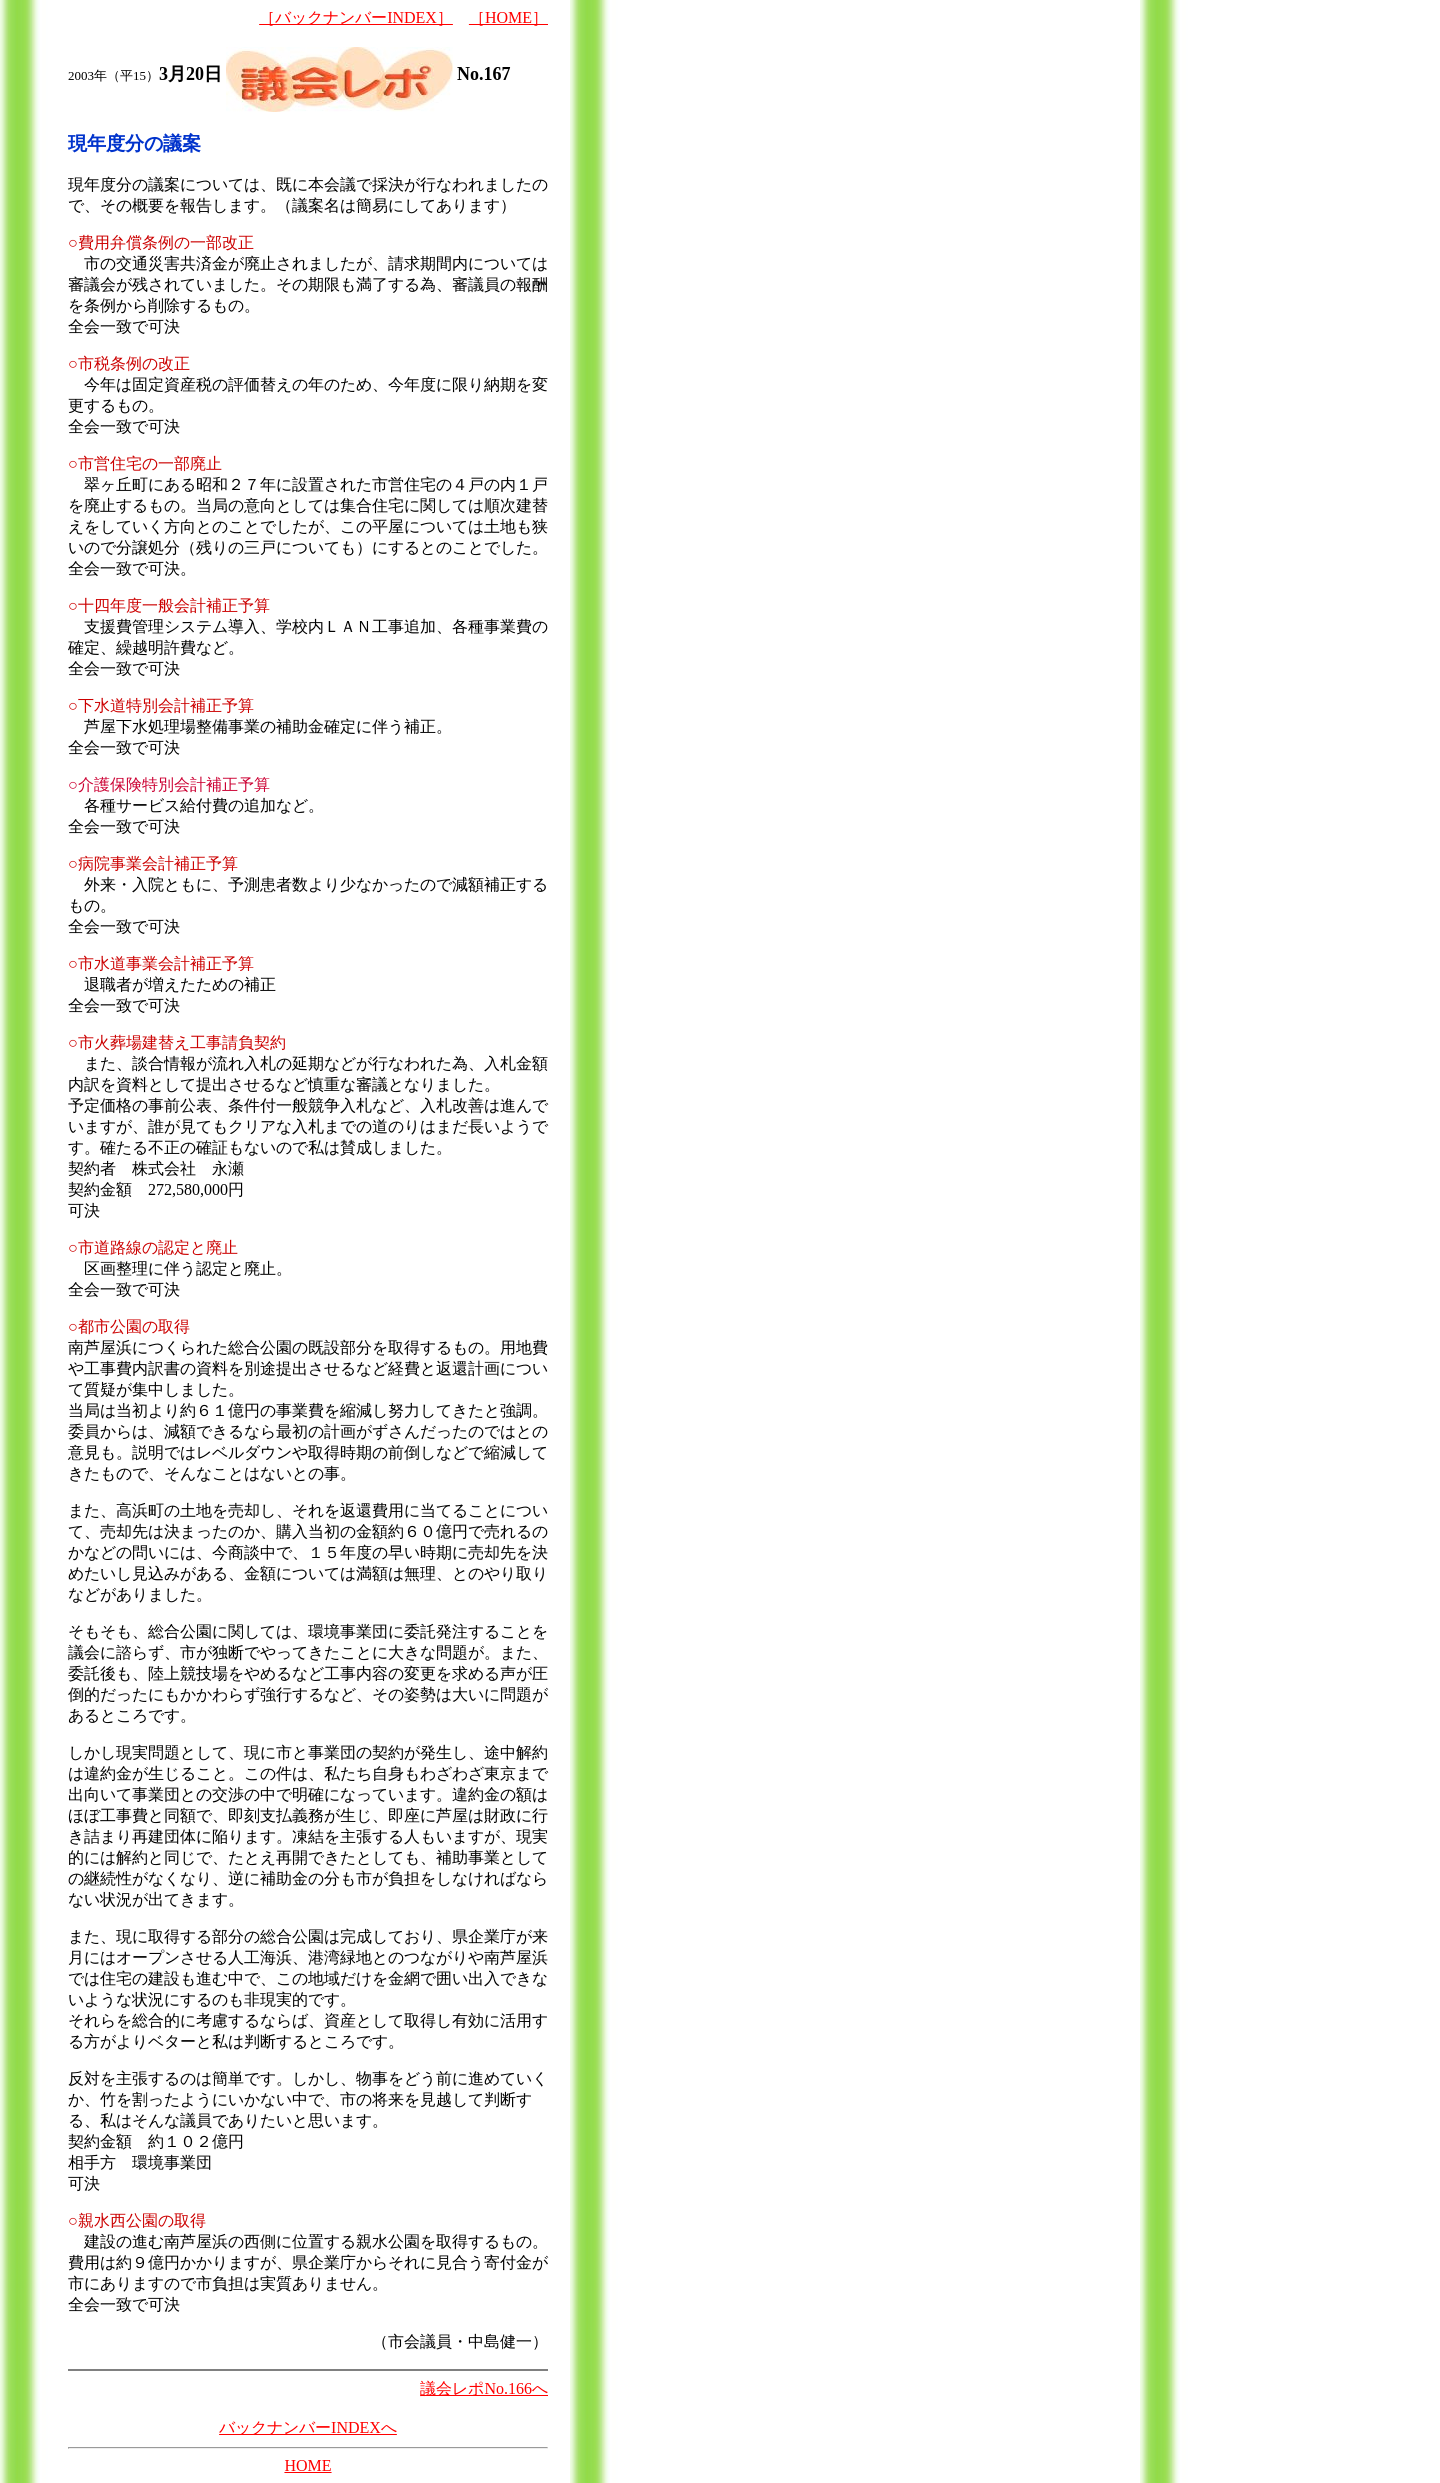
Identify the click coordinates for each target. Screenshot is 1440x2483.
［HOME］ (508, 17)
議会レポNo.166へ (484, 2388)
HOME (307, 2465)
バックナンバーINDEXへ (308, 2427)
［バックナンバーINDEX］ (356, 17)
